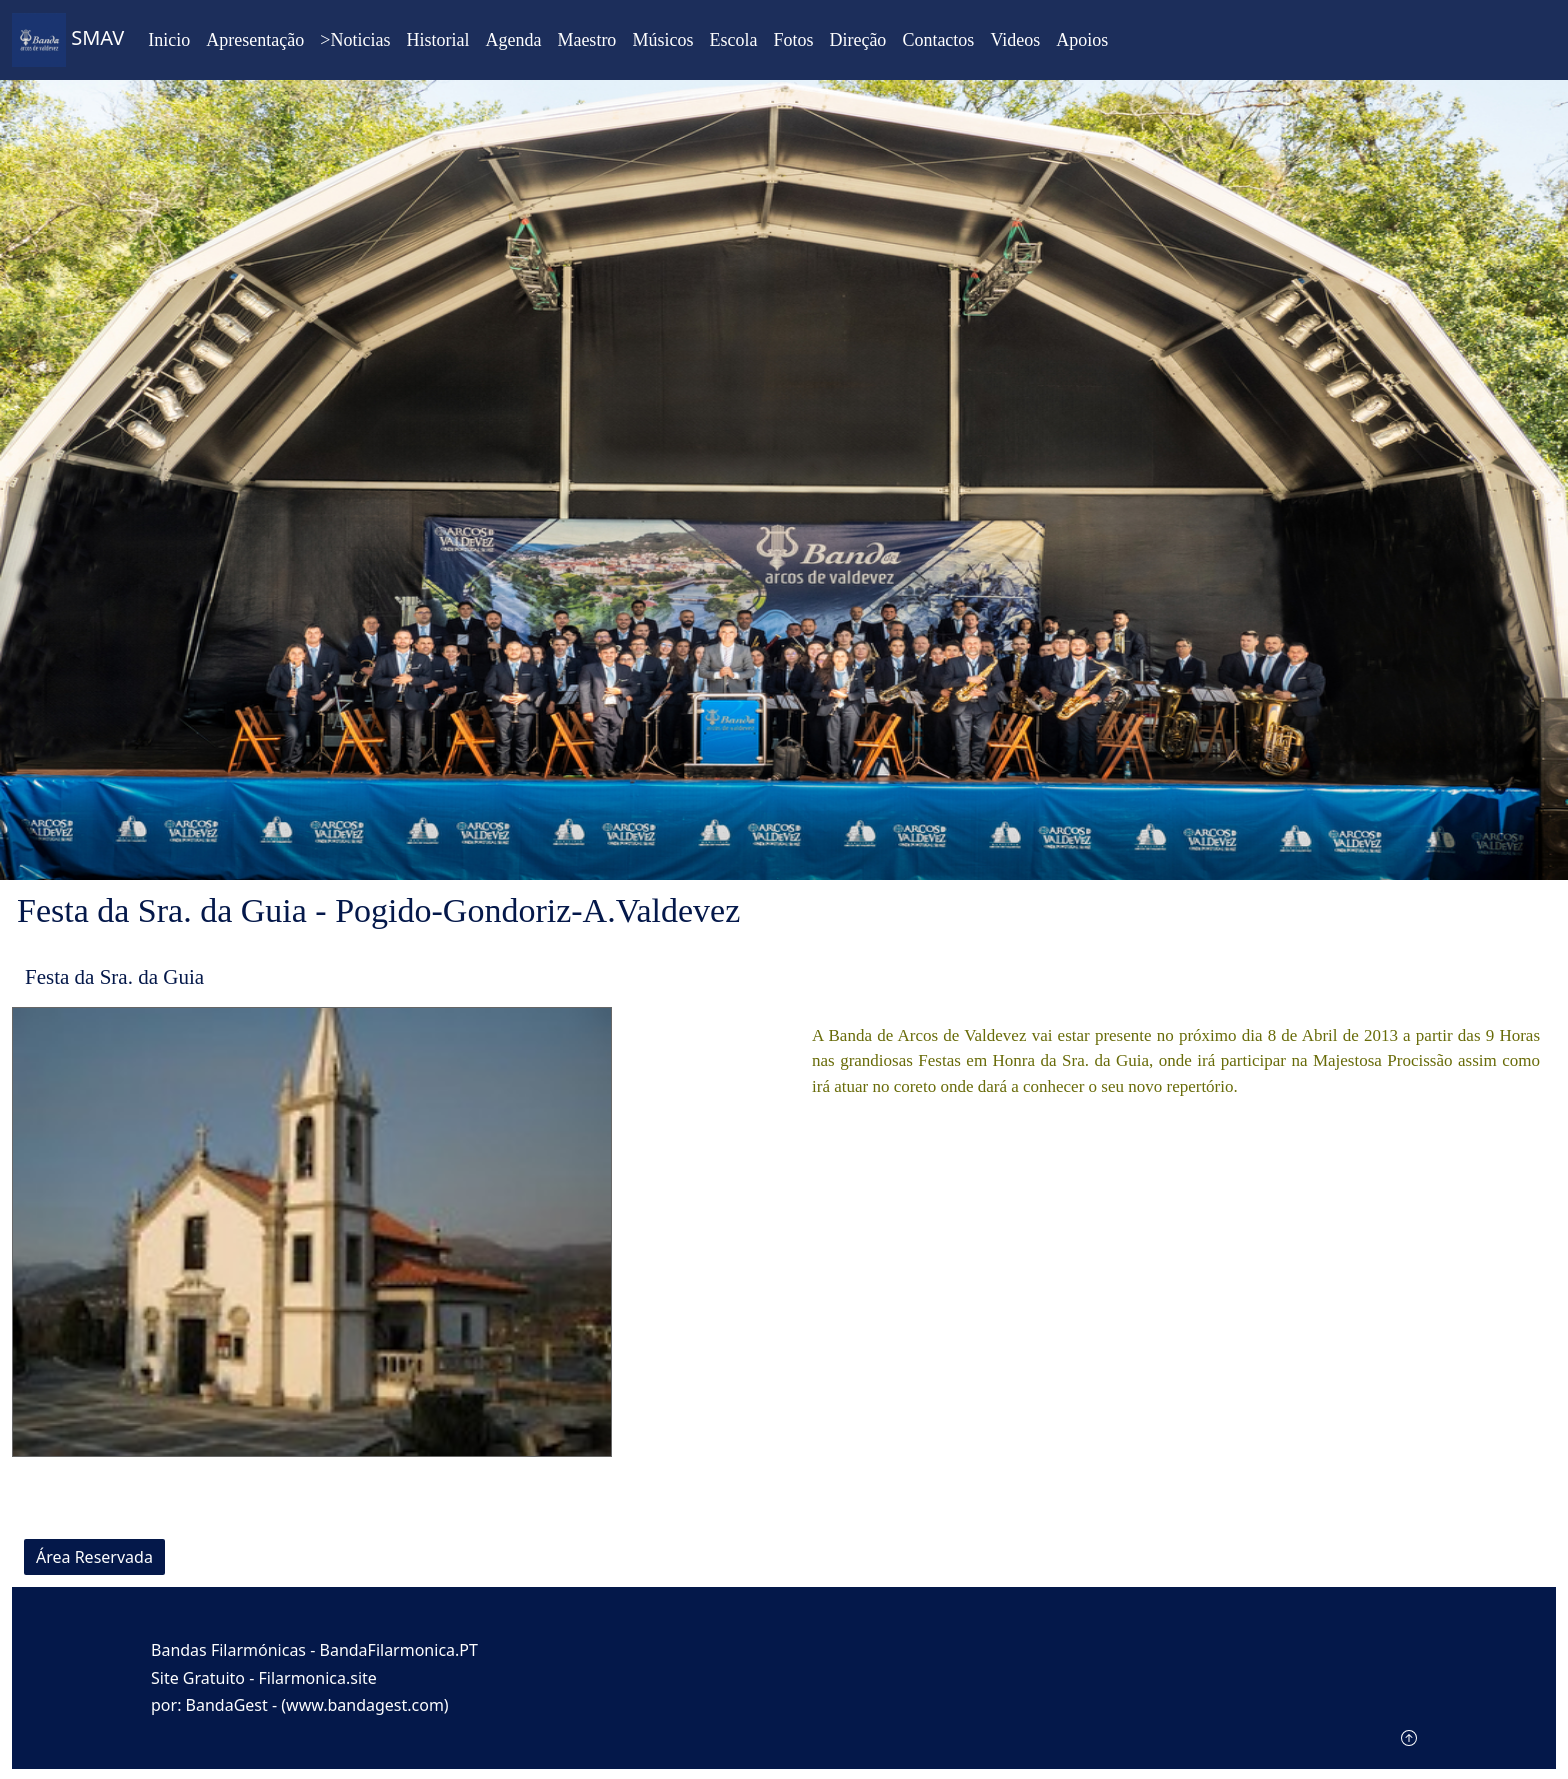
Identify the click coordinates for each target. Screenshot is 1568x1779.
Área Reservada (94, 1557)
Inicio (169, 40)
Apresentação (255, 40)
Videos (1015, 40)
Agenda (513, 40)
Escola (733, 40)
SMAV (68, 40)
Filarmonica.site (318, 1678)
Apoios (1082, 40)
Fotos (793, 40)
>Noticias (355, 40)
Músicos (662, 40)
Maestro (586, 40)
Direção (857, 40)
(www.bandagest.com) (364, 1705)
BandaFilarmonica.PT (399, 1650)
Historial (437, 40)
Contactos (938, 40)
